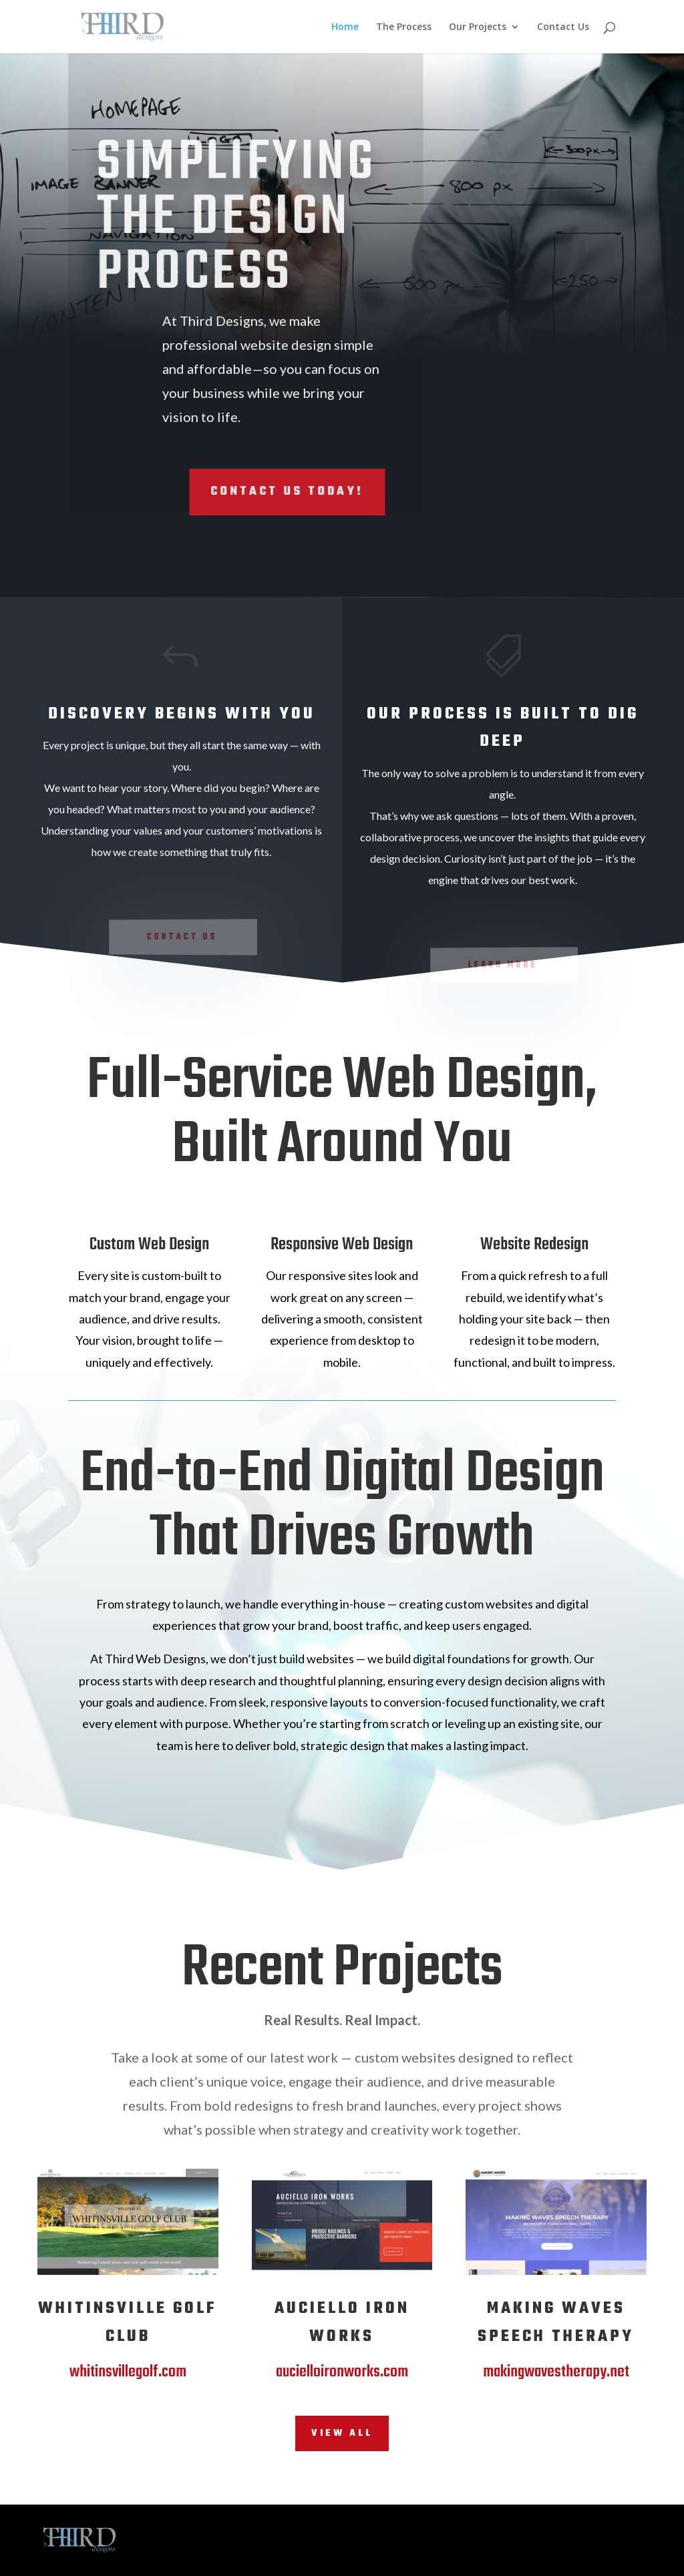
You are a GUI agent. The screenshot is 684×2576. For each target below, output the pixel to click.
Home (345, 27)
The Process (404, 27)
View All (342, 2433)
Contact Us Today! (221, 491)
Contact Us (563, 27)
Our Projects (477, 27)
